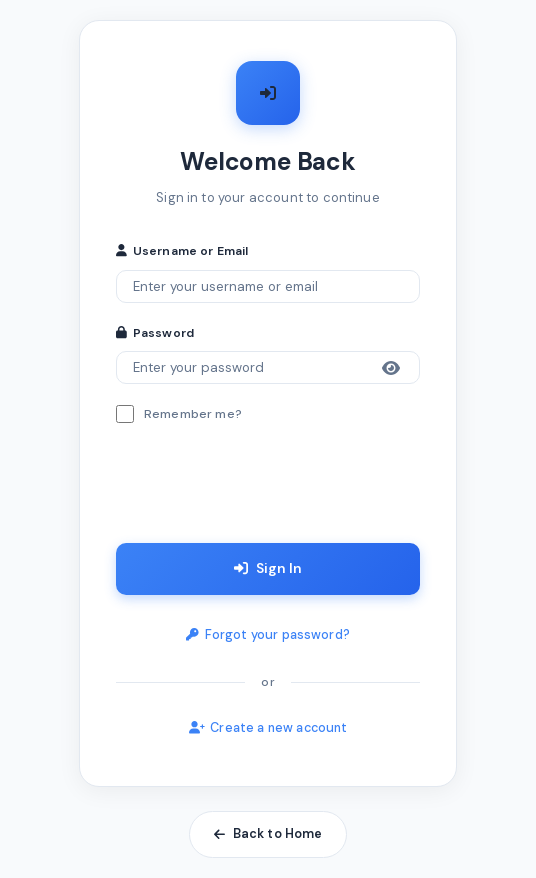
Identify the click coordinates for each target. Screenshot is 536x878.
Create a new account (268, 728)
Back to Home (268, 834)
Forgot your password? (268, 635)
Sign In (268, 568)
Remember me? (193, 414)
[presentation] (268, 488)
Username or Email (182, 251)
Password (155, 333)
